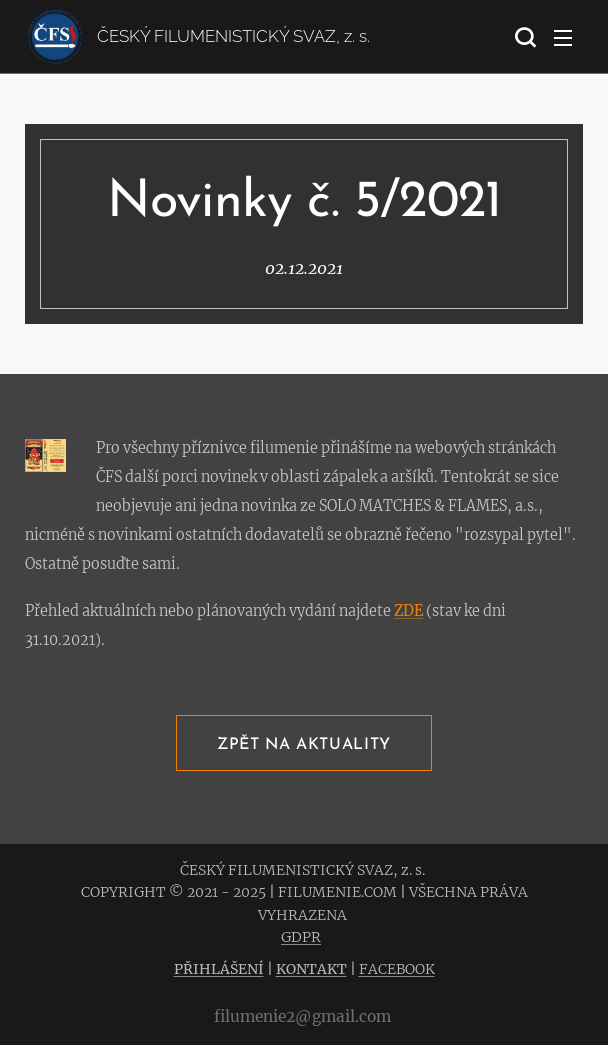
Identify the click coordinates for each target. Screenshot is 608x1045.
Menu (563, 38)
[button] (523, 37)
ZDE (408, 611)
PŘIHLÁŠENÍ (219, 969)
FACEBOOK (397, 969)
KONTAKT (311, 969)
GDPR (301, 937)
